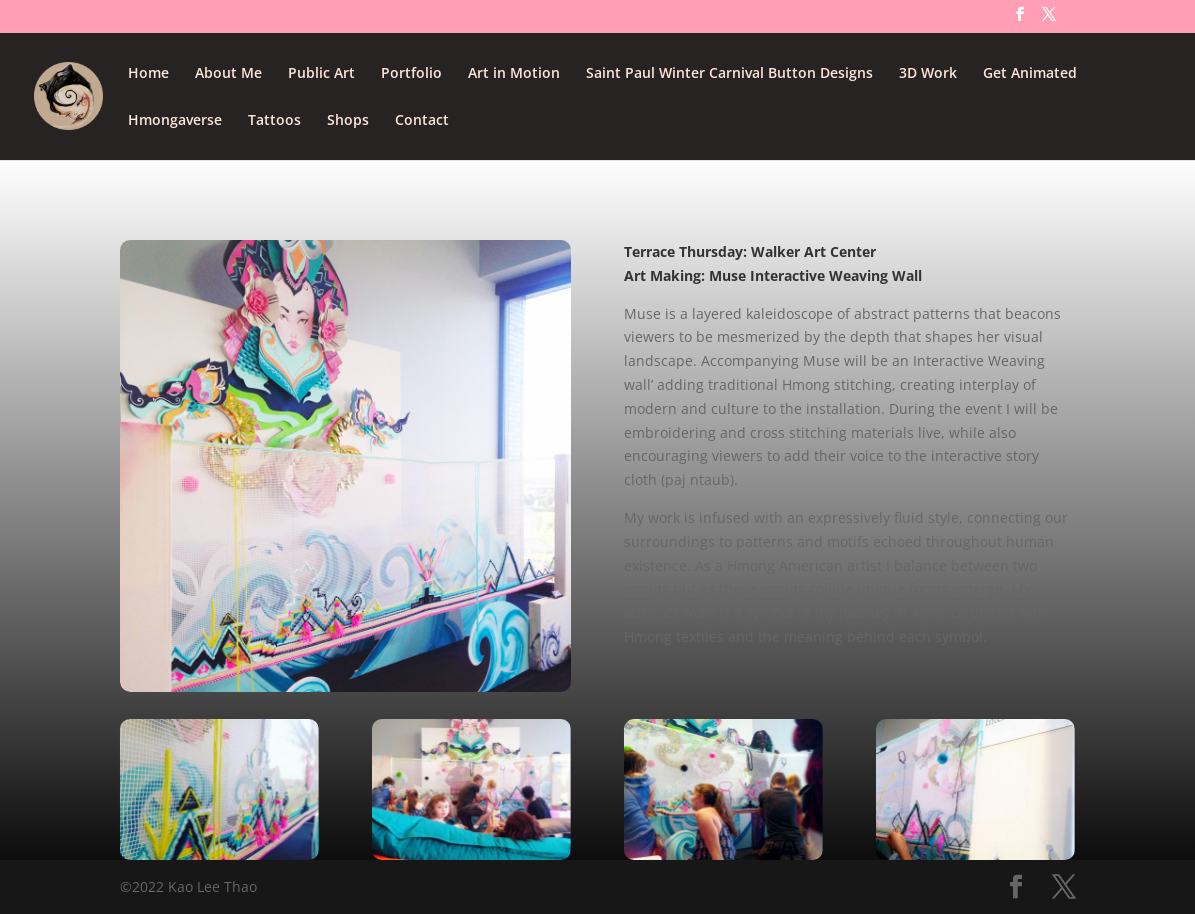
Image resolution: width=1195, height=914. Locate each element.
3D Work (928, 74)
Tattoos (274, 121)
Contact (422, 121)
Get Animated (1030, 74)
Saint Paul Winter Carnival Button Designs (729, 74)
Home (148, 74)
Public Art (321, 74)
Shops (348, 121)
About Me (228, 74)
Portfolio (411, 74)
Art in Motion (514, 74)
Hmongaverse (175, 121)
